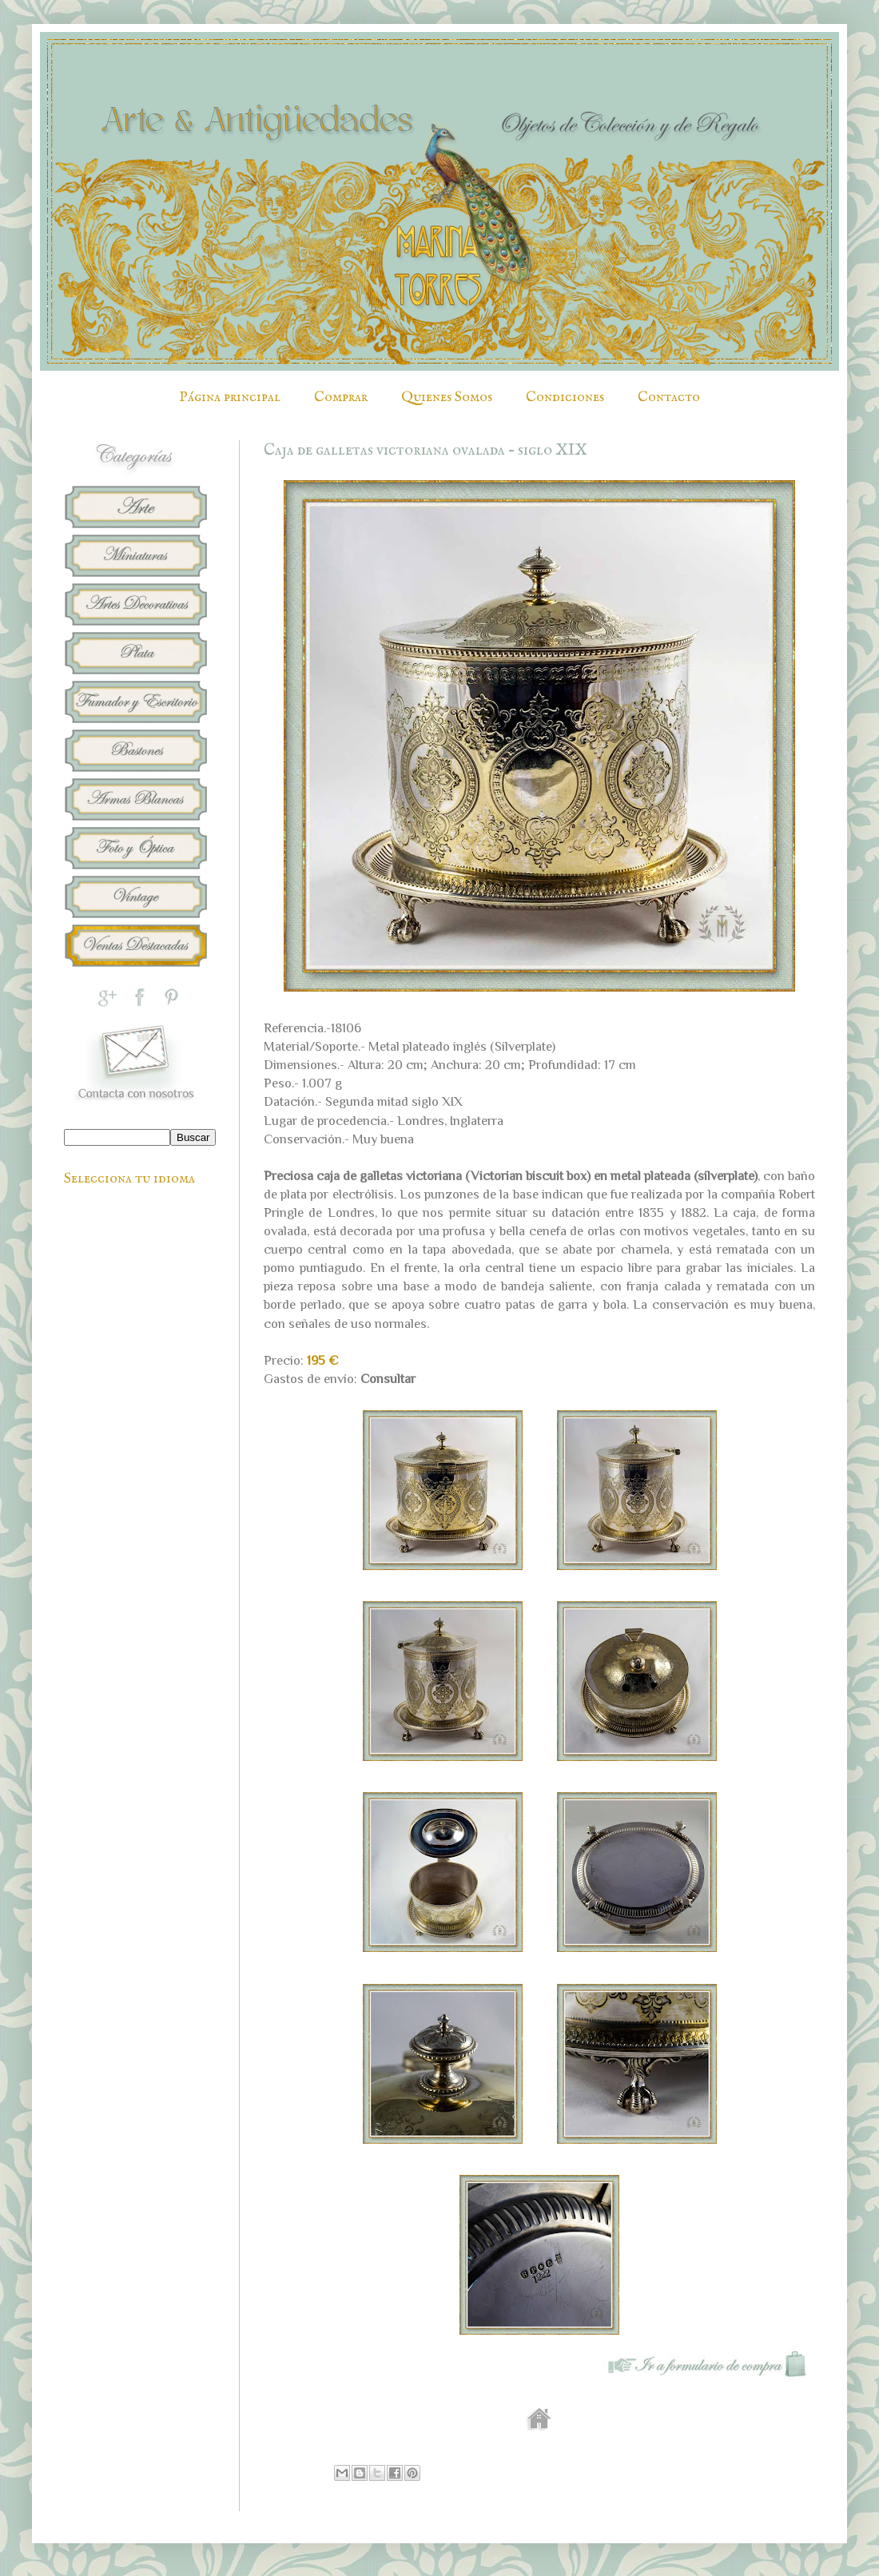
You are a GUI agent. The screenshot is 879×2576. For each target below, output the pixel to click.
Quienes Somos (446, 397)
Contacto (669, 397)
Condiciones (565, 397)
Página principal (229, 397)
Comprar (341, 397)
